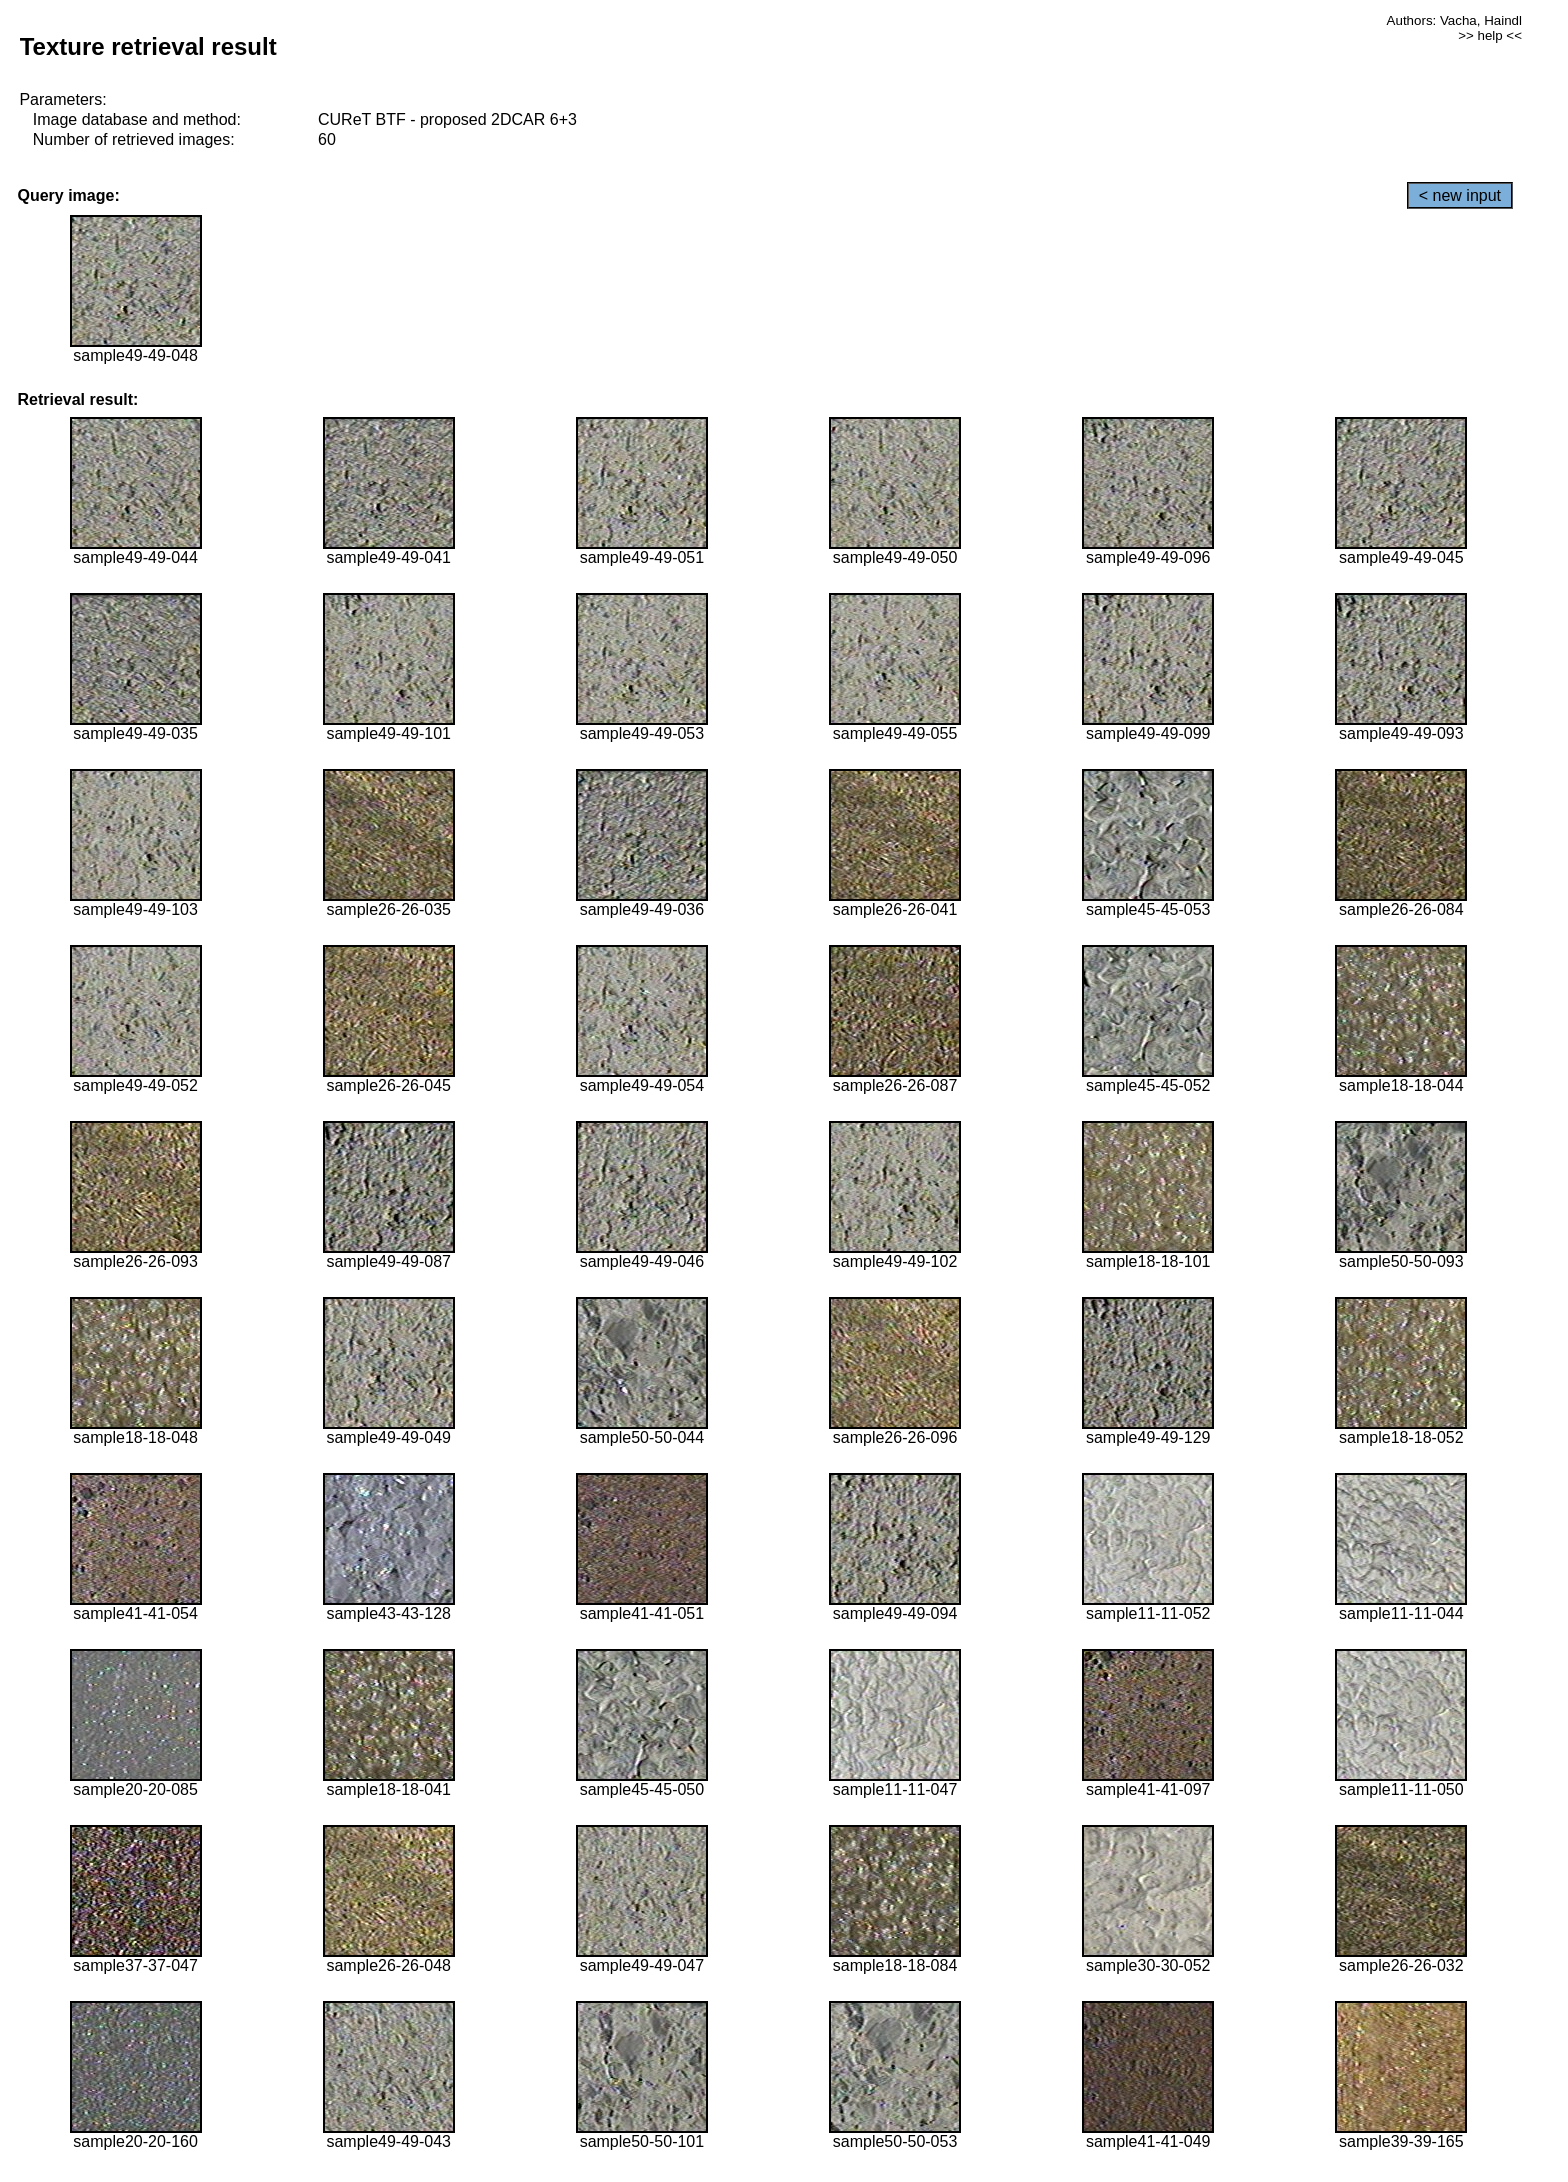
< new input (1460, 195)
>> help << (1490, 35)
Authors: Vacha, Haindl (1454, 20)
